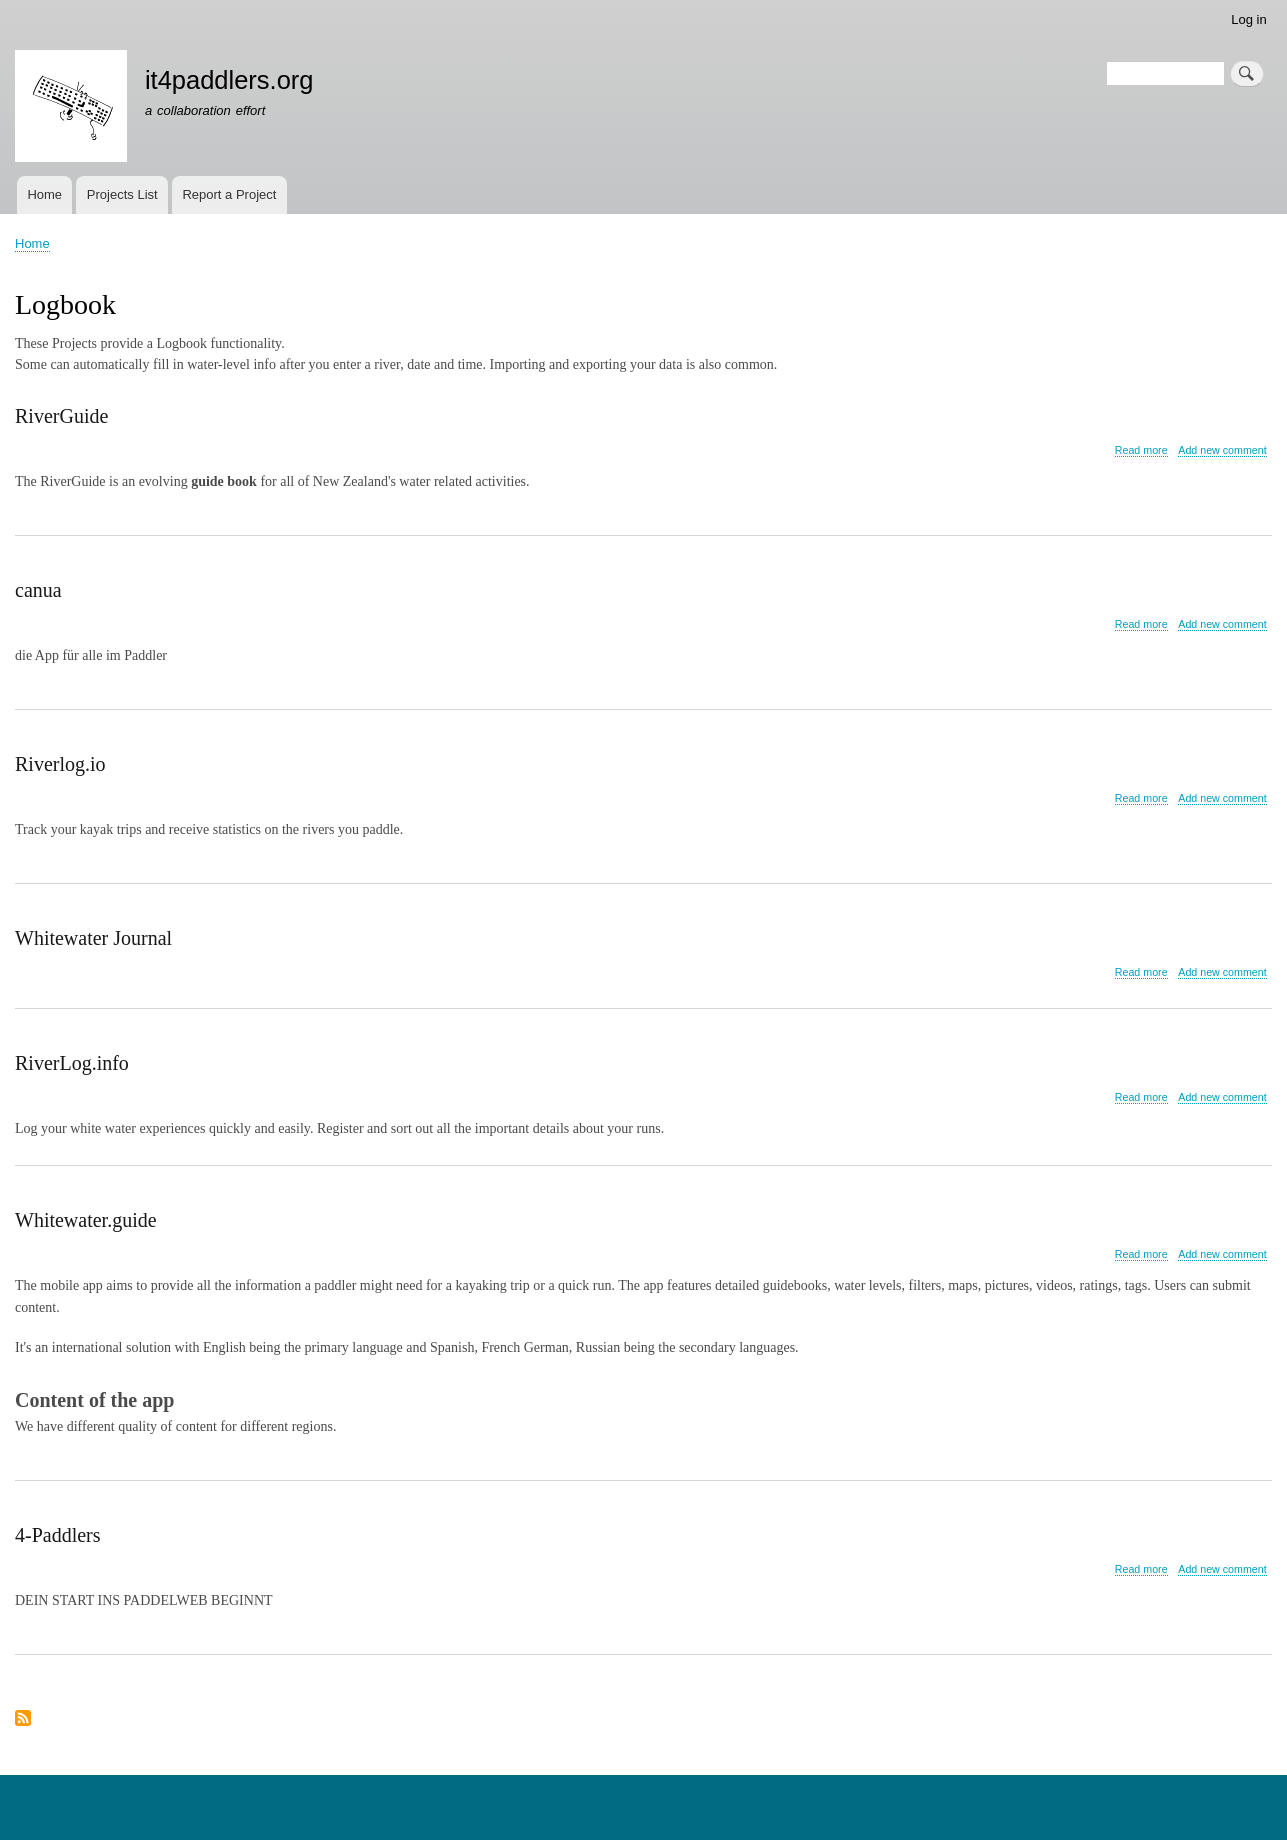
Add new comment (1222, 450)
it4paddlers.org (229, 80)
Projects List (122, 194)
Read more (1141, 450)
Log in (1248, 19)
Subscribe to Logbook (23, 1719)
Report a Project (229, 194)
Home (44, 194)
